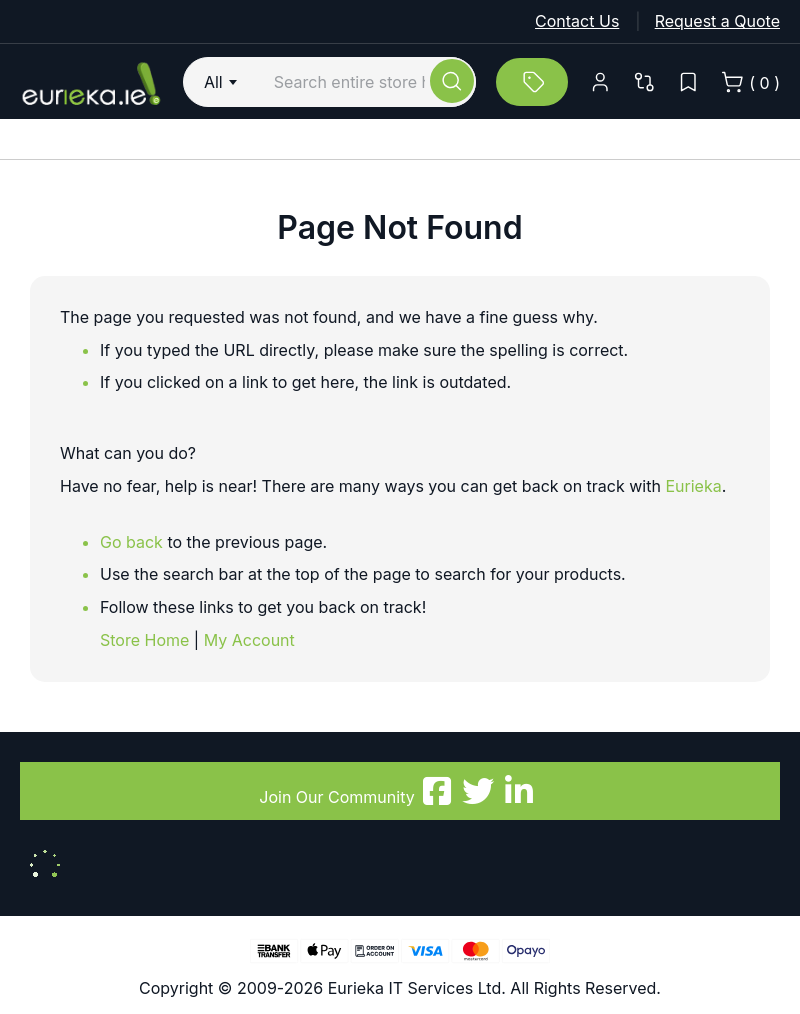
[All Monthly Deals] (532, 82)
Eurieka (693, 486)
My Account (249, 640)
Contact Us (577, 21)
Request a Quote (717, 21)
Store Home (144, 640)
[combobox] (223, 82)
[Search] (452, 81)
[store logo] (91, 82)
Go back (131, 542)
